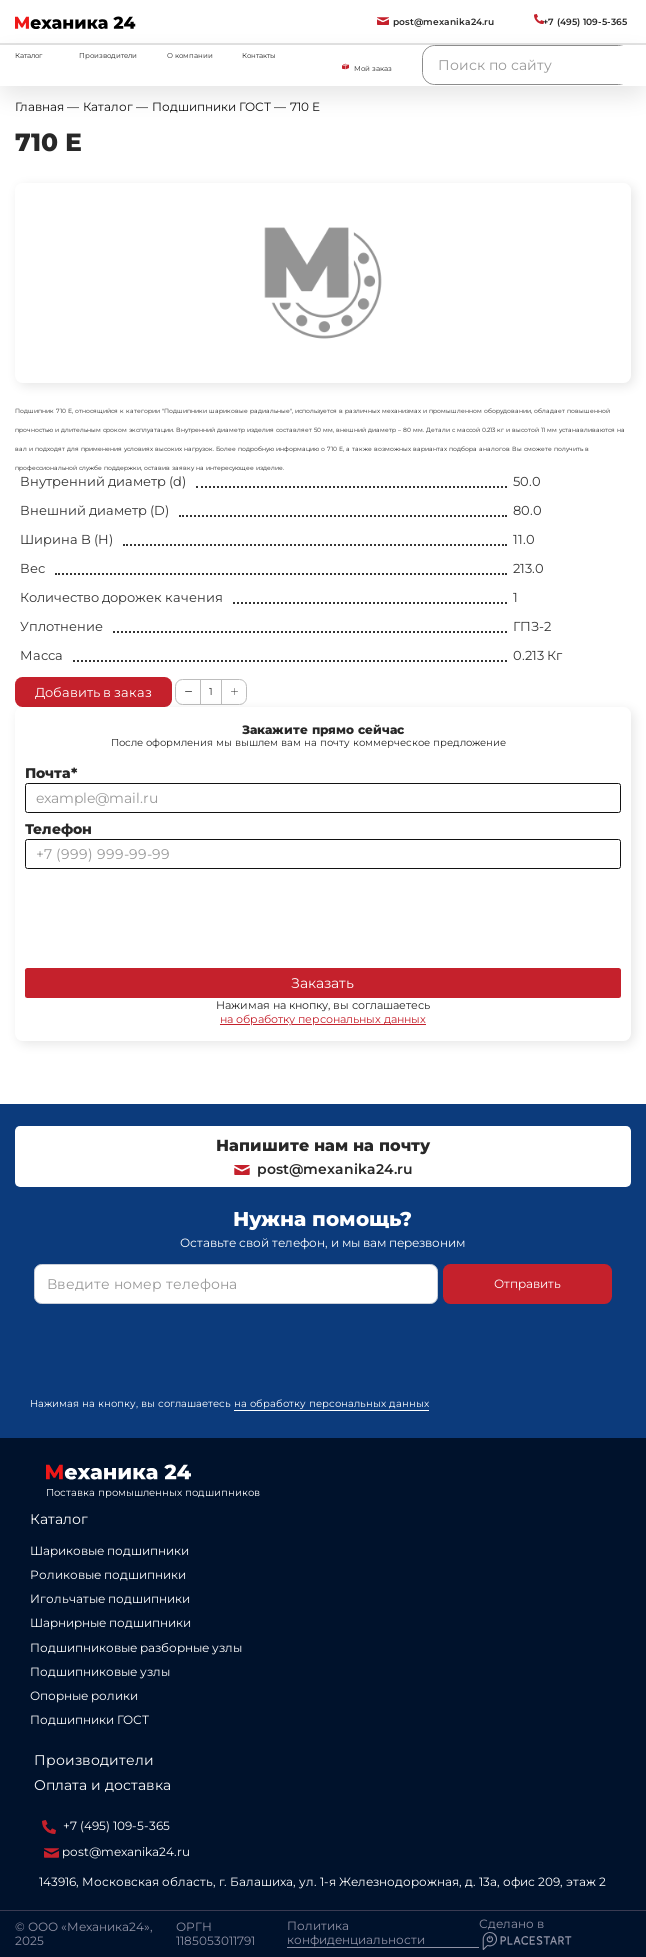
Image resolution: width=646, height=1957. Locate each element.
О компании (190, 55)
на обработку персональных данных (323, 1019)
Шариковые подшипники (109, 1550)
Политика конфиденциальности (356, 1933)
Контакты (259, 55)
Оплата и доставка (102, 1785)
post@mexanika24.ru (322, 1169)
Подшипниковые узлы (100, 1671)
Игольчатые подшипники (110, 1598)
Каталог (59, 1519)
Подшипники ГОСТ (89, 1719)
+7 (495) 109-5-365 (106, 1826)
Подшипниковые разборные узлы (136, 1647)
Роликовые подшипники (108, 1574)
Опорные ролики (84, 1695)
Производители (108, 55)
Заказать (322, 983)
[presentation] (177, 915)
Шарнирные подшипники (110, 1622)
